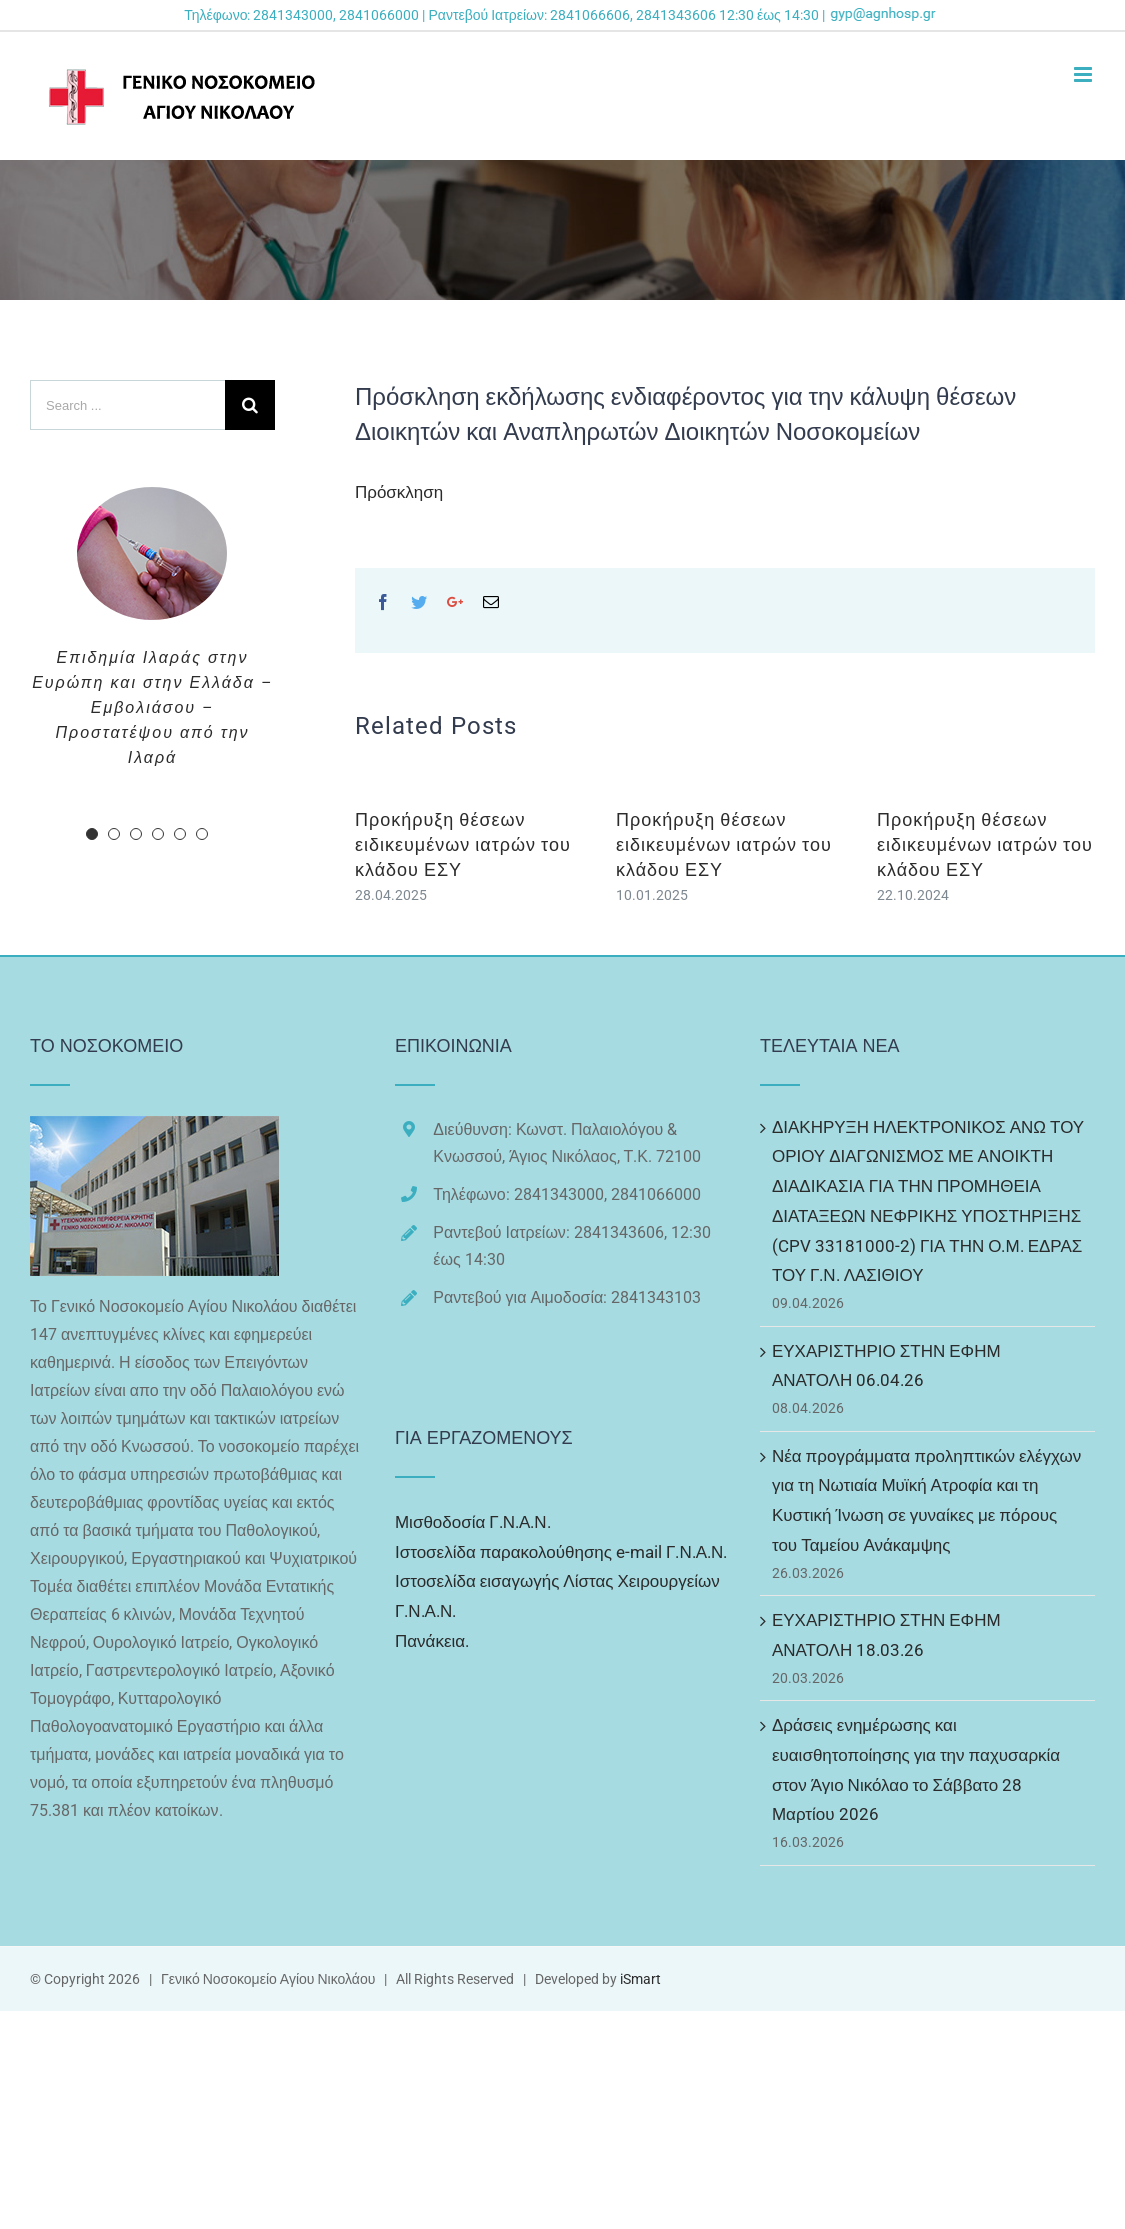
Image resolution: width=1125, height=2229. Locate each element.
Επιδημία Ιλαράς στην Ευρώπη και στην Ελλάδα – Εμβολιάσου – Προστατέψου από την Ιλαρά (152, 707)
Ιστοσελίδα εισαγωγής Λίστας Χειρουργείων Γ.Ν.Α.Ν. (557, 1596)
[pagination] (92, 834)
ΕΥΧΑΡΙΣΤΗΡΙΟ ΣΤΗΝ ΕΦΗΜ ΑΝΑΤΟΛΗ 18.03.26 (886, 1635)
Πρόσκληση (399, 492)
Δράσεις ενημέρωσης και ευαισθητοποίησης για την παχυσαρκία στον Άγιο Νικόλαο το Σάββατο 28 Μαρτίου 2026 (916, 1769)
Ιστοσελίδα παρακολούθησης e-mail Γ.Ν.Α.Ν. (561, 1552)
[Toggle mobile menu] (1084, 74)
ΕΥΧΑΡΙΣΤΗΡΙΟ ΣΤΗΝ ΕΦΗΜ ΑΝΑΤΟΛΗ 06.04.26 (886, 1366)
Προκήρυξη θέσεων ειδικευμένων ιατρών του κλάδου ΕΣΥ (463, 844)
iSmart (640, 1979)
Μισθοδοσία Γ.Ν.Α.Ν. (473, 1522)
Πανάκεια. (432, 1641)
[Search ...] (127, 405)
